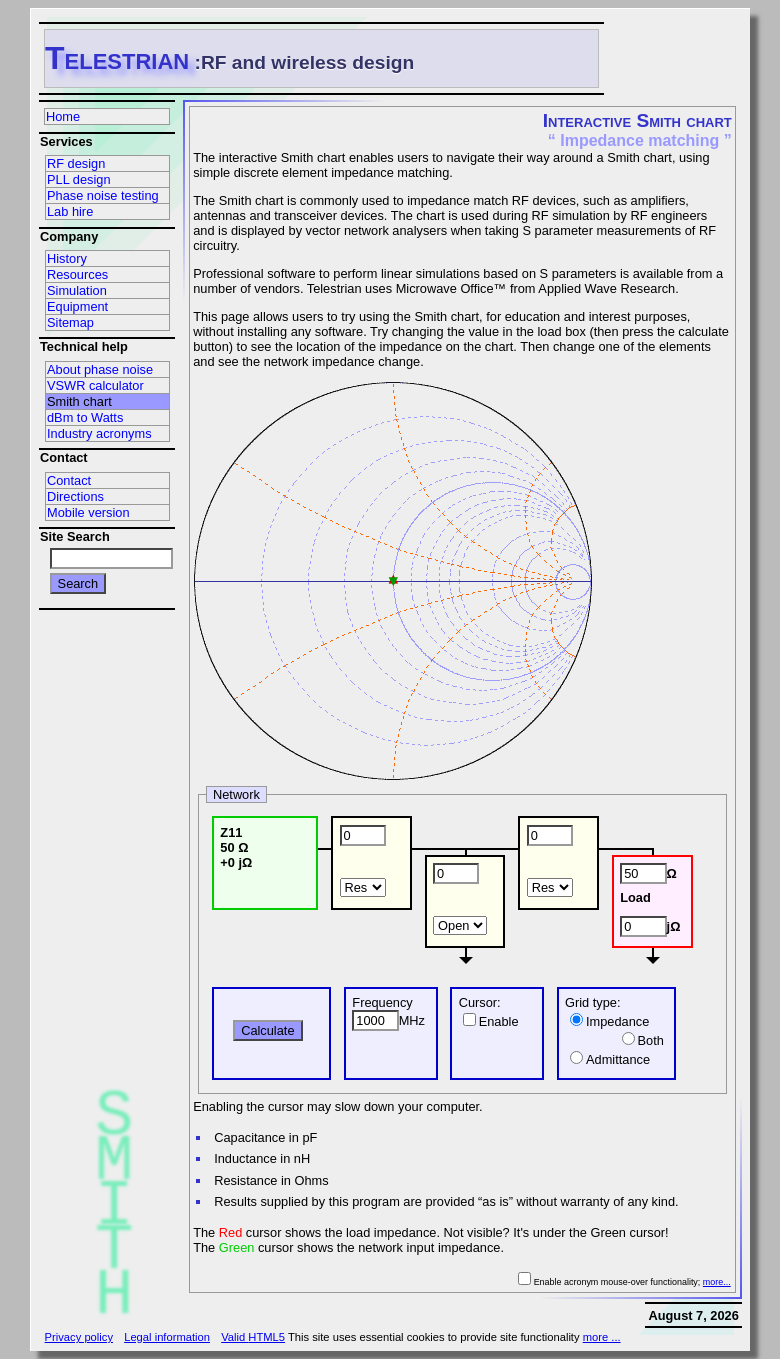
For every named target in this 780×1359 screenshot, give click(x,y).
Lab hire (70, 211)
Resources (77, 274)
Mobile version (88, 512)
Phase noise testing (103, 195)
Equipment (77, 306)
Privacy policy (79, 1337)
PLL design (79, 179)
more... (717, 1282)
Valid (253, 1337)
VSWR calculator (95, 385)
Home (63, 116)
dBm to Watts (85, 417)
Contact (69, 480)
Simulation (77, 290)
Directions (75, 496)
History (67, 258)
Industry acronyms (99, 433)
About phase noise (100, 369)
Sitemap (70, 322)
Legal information (167, 1337)
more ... (602, 1337)
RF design (76, 163)
